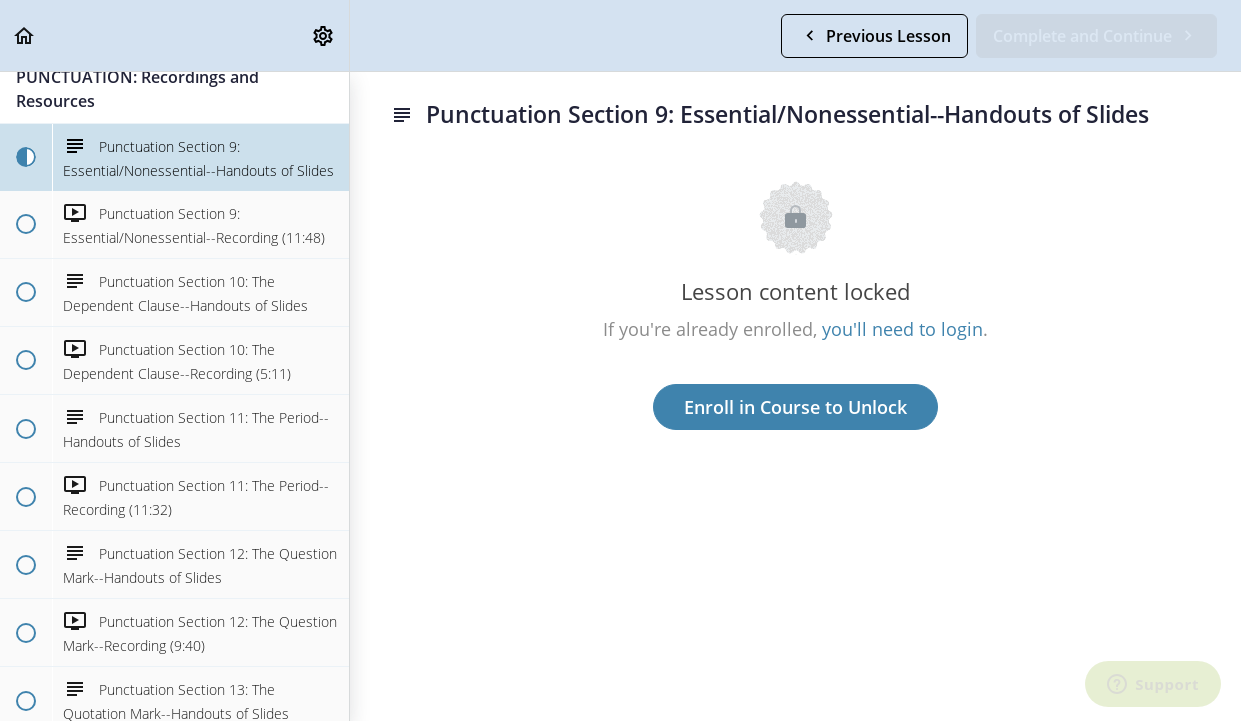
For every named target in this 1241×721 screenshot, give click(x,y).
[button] (25, 35)
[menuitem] (324, 35)
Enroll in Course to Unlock (795, 407)
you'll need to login (902, 329)
